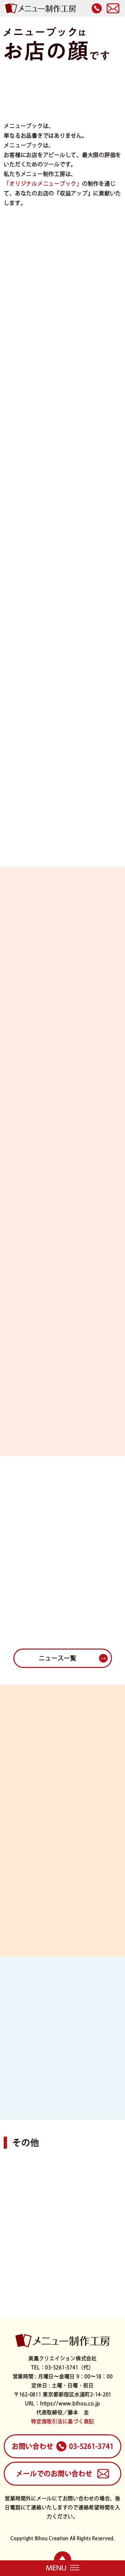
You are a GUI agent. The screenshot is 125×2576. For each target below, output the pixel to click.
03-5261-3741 (63, 2446)
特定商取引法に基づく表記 (62, 2421)
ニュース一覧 (57, 1658)
